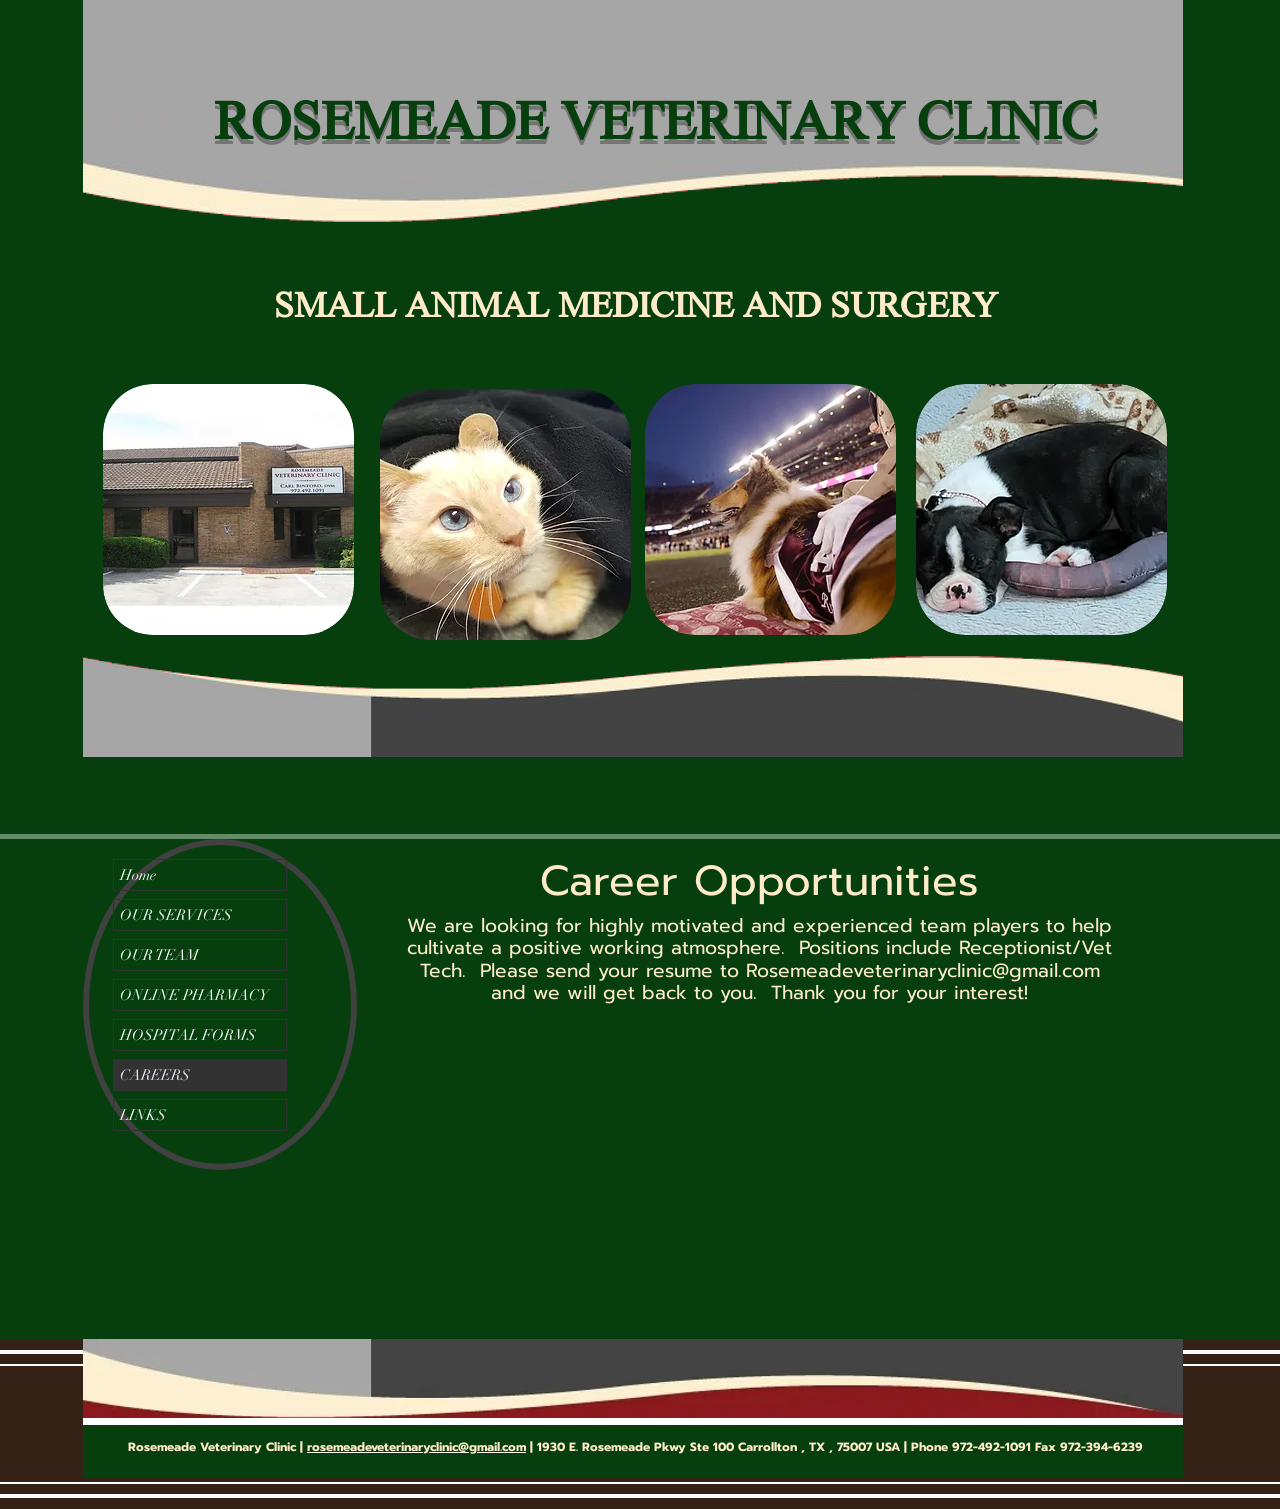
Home (138, 875)
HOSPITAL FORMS (188, 1035)
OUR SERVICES (176, 915)
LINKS (143, 1115)
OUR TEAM (159, 955)
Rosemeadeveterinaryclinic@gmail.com (923, 970)
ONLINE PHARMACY (194, 995)
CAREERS (155, 1075)
